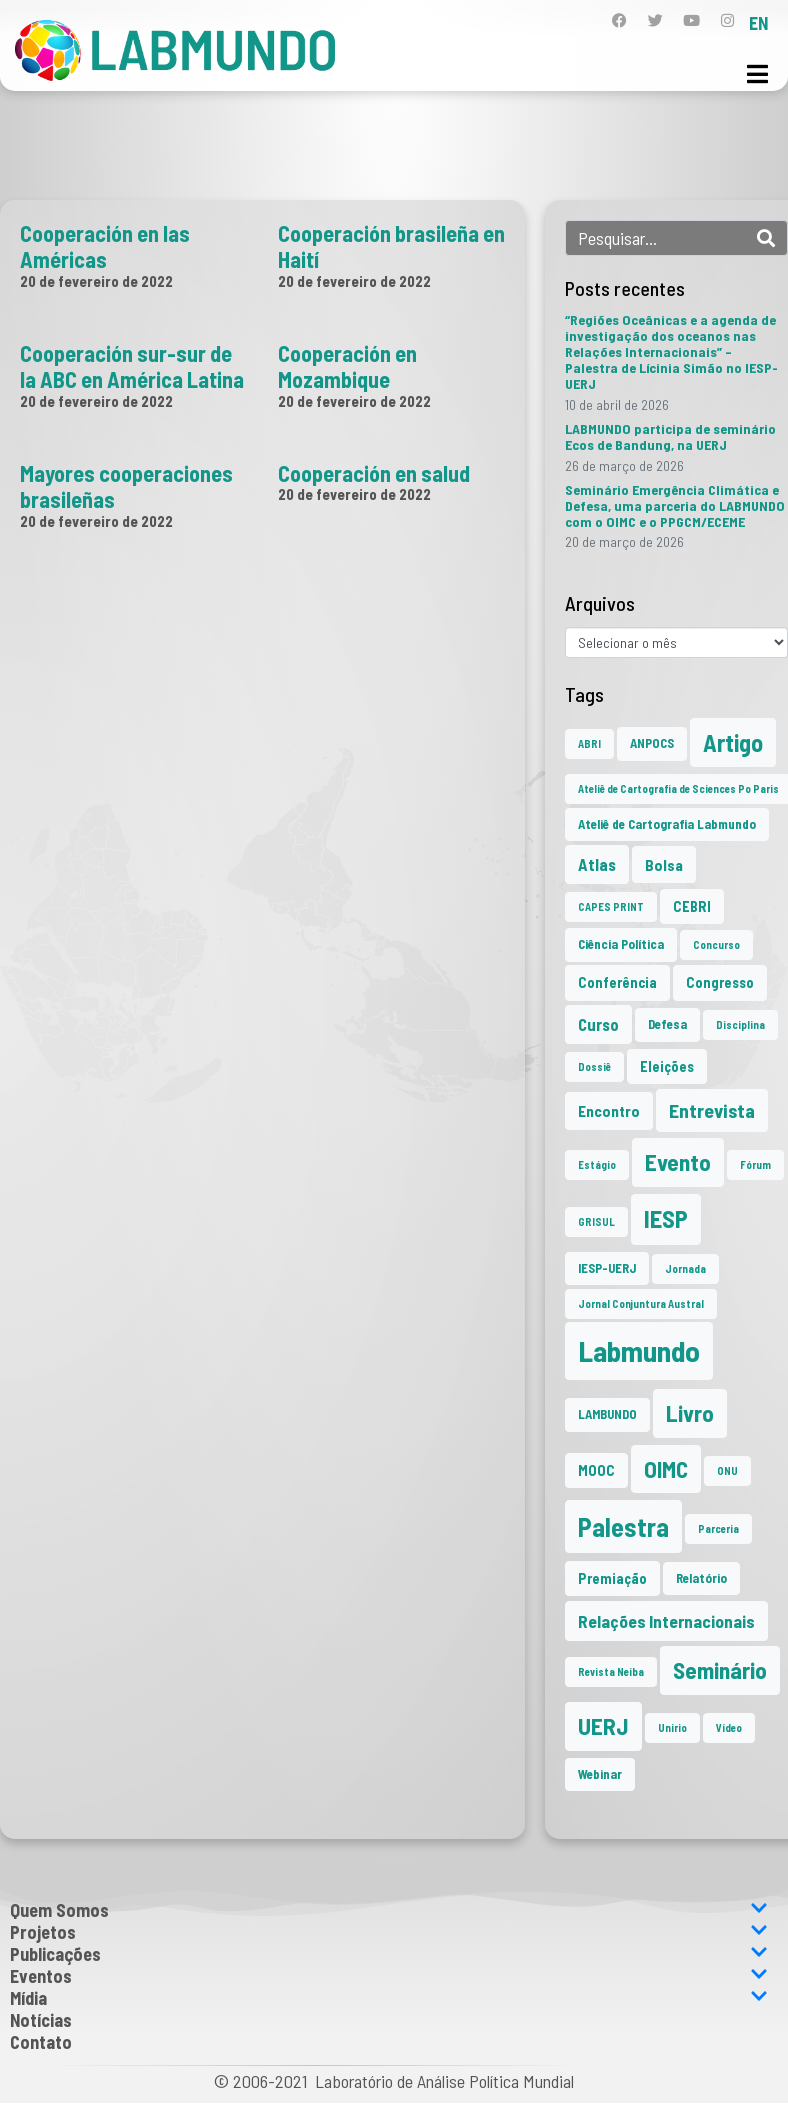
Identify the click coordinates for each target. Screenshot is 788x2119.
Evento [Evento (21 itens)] (678, 1162)
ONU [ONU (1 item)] (727, 1470)
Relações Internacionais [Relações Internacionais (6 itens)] (666, 1621)
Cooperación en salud (374, 473)
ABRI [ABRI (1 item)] (589, 743)
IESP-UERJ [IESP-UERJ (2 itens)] (607, 1268)
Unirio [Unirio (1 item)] (672, 1727)
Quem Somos (389, 1910)
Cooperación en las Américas (105, 246)
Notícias (41, 2020)
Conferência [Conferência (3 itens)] (617, 982)
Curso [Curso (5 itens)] (598, 1024)
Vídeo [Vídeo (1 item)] (729, 1727)
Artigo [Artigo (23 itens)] (733, 742)
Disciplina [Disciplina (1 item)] (740, 1024)
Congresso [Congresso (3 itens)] (720, 982)
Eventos (389, 1976)
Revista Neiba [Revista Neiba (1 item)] (611, 1671)
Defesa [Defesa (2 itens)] (667, 1024)
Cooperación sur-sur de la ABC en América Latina (132, 366)
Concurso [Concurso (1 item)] (716, 944)
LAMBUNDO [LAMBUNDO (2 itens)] (607, 1414)
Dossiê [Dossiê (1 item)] (594, 1066)
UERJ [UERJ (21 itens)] (603, 1726)
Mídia (389, 1998)
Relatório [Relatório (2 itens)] (701, 1578)
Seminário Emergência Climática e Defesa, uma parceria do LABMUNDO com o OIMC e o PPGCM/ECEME (675, 505)
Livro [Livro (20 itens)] (690, 1413)
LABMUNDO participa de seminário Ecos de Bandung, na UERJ (670, 436)
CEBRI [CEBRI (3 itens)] (692, 906)
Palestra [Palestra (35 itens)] (623, 1526)
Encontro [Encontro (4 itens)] (609, 1110)
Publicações (389, 1954)
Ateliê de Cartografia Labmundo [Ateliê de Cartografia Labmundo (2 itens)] (667, 824)
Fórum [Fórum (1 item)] (755, 1164)
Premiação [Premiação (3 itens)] (612, 1578)
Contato (41, 2042)
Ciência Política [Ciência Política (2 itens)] (621, 944)
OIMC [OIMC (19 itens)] (666, 1469)
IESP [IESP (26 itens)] (666, 1218)
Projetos (389, 1932)
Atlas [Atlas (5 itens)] (597, 864)
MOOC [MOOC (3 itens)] (596, 1470)
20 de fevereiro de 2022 (96, 281)
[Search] (766, 238)
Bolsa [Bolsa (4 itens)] (664, 864)
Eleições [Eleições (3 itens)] (667, 1066)
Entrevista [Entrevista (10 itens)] (712, 1110)
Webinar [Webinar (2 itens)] (600, 1774)
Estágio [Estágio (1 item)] (597, 1164)
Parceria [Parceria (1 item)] (718, 1528)
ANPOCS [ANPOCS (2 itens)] (652, 743)
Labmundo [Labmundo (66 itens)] (639, 1350)
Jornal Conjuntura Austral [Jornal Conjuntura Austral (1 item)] (641, 1303)
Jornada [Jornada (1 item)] (685, 1268)
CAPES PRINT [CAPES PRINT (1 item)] (611, 906)
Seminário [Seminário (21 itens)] (720, 1670)
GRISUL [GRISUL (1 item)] (596, 1221)
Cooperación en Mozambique (347, 366)
